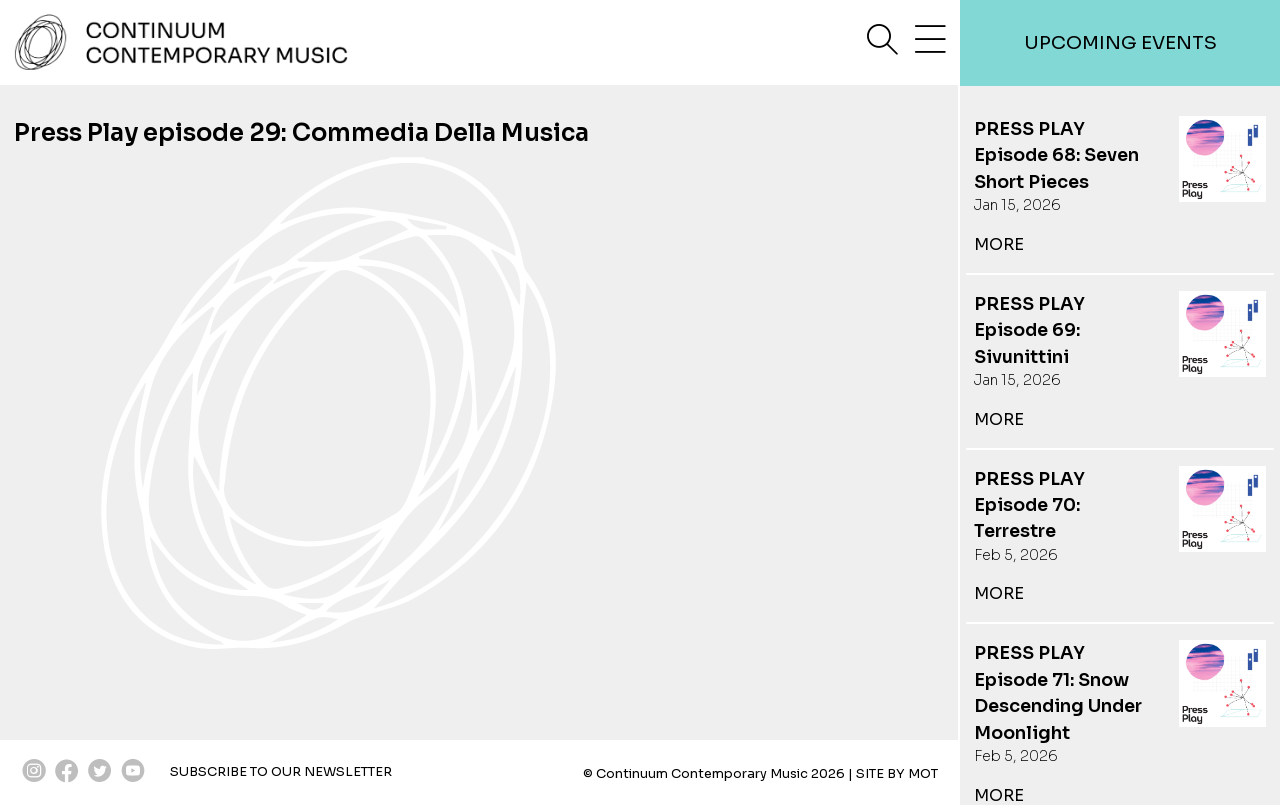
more (999, 244)
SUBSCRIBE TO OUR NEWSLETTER (281, 772)
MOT (923, 774)
